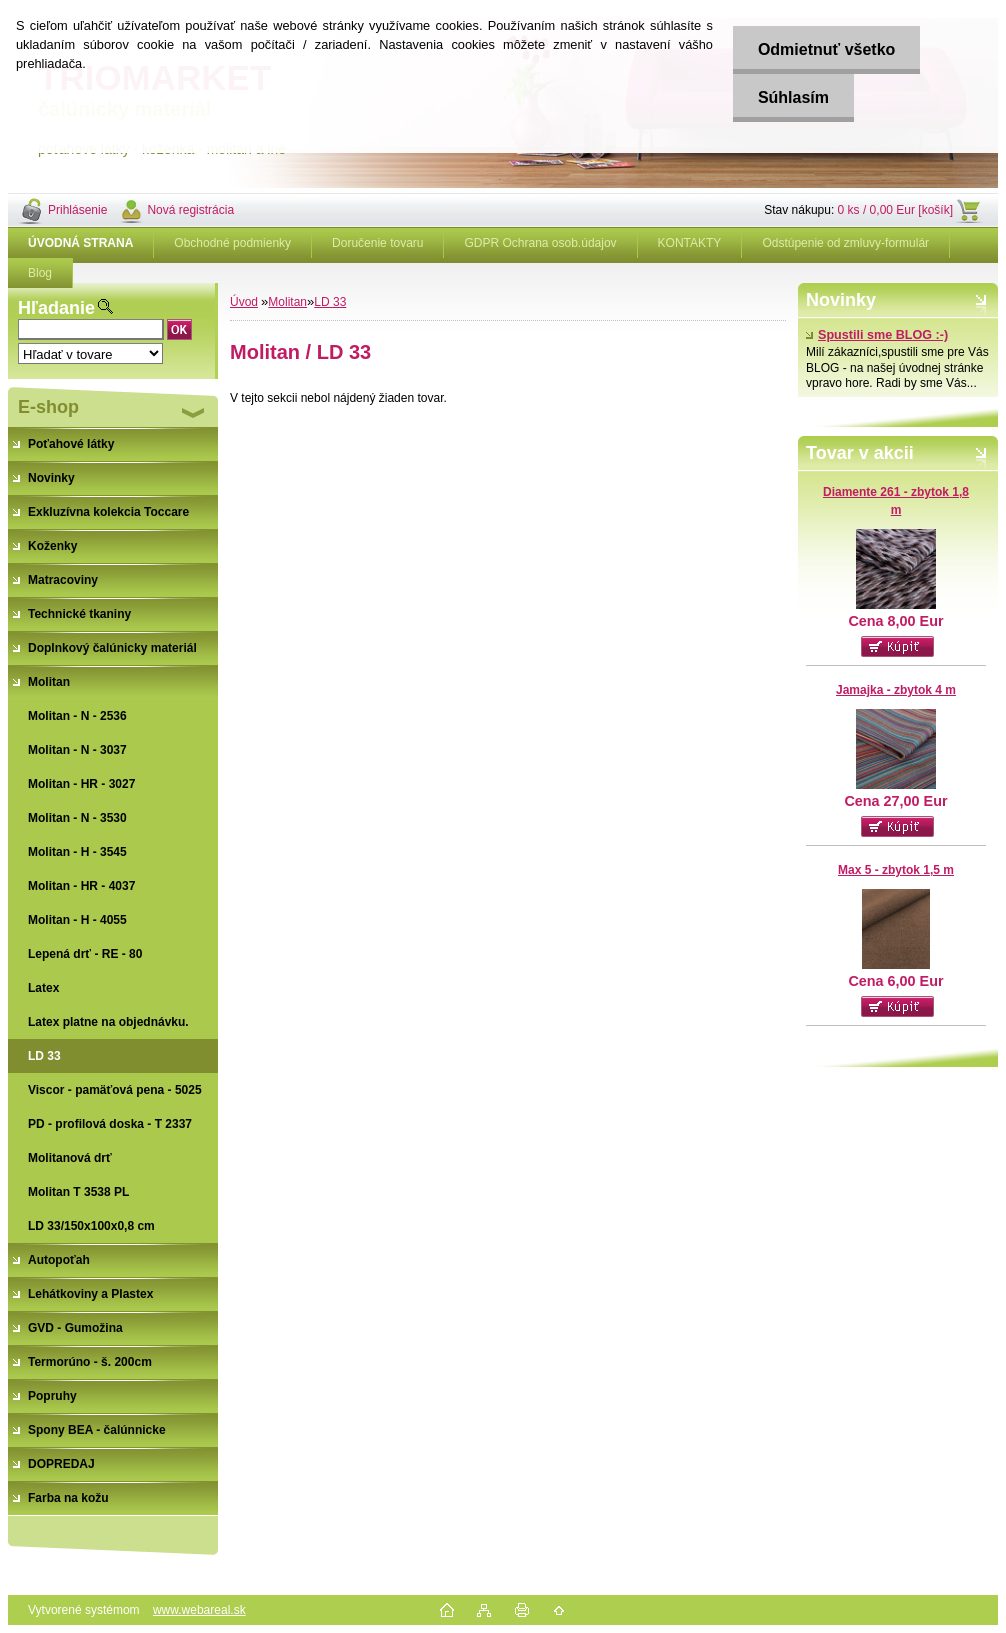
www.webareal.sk (199, 1610)
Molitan (287, 302)
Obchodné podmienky (232, 243)
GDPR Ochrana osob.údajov (540, 243)
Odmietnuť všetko (826, 49)
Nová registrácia (190, 210)
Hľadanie (56, 308)
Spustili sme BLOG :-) (877, 335)
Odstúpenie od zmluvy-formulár (845, 243)
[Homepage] (81, 243)
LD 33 (330, 302)
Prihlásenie (77, 210)
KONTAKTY (690, 243)
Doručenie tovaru (377, 243)
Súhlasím (793, 97)
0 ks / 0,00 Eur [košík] (895, 210)
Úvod (244, 302)
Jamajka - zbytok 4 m (896, 690)
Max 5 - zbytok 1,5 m (896, 870)
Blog (40, 273)
